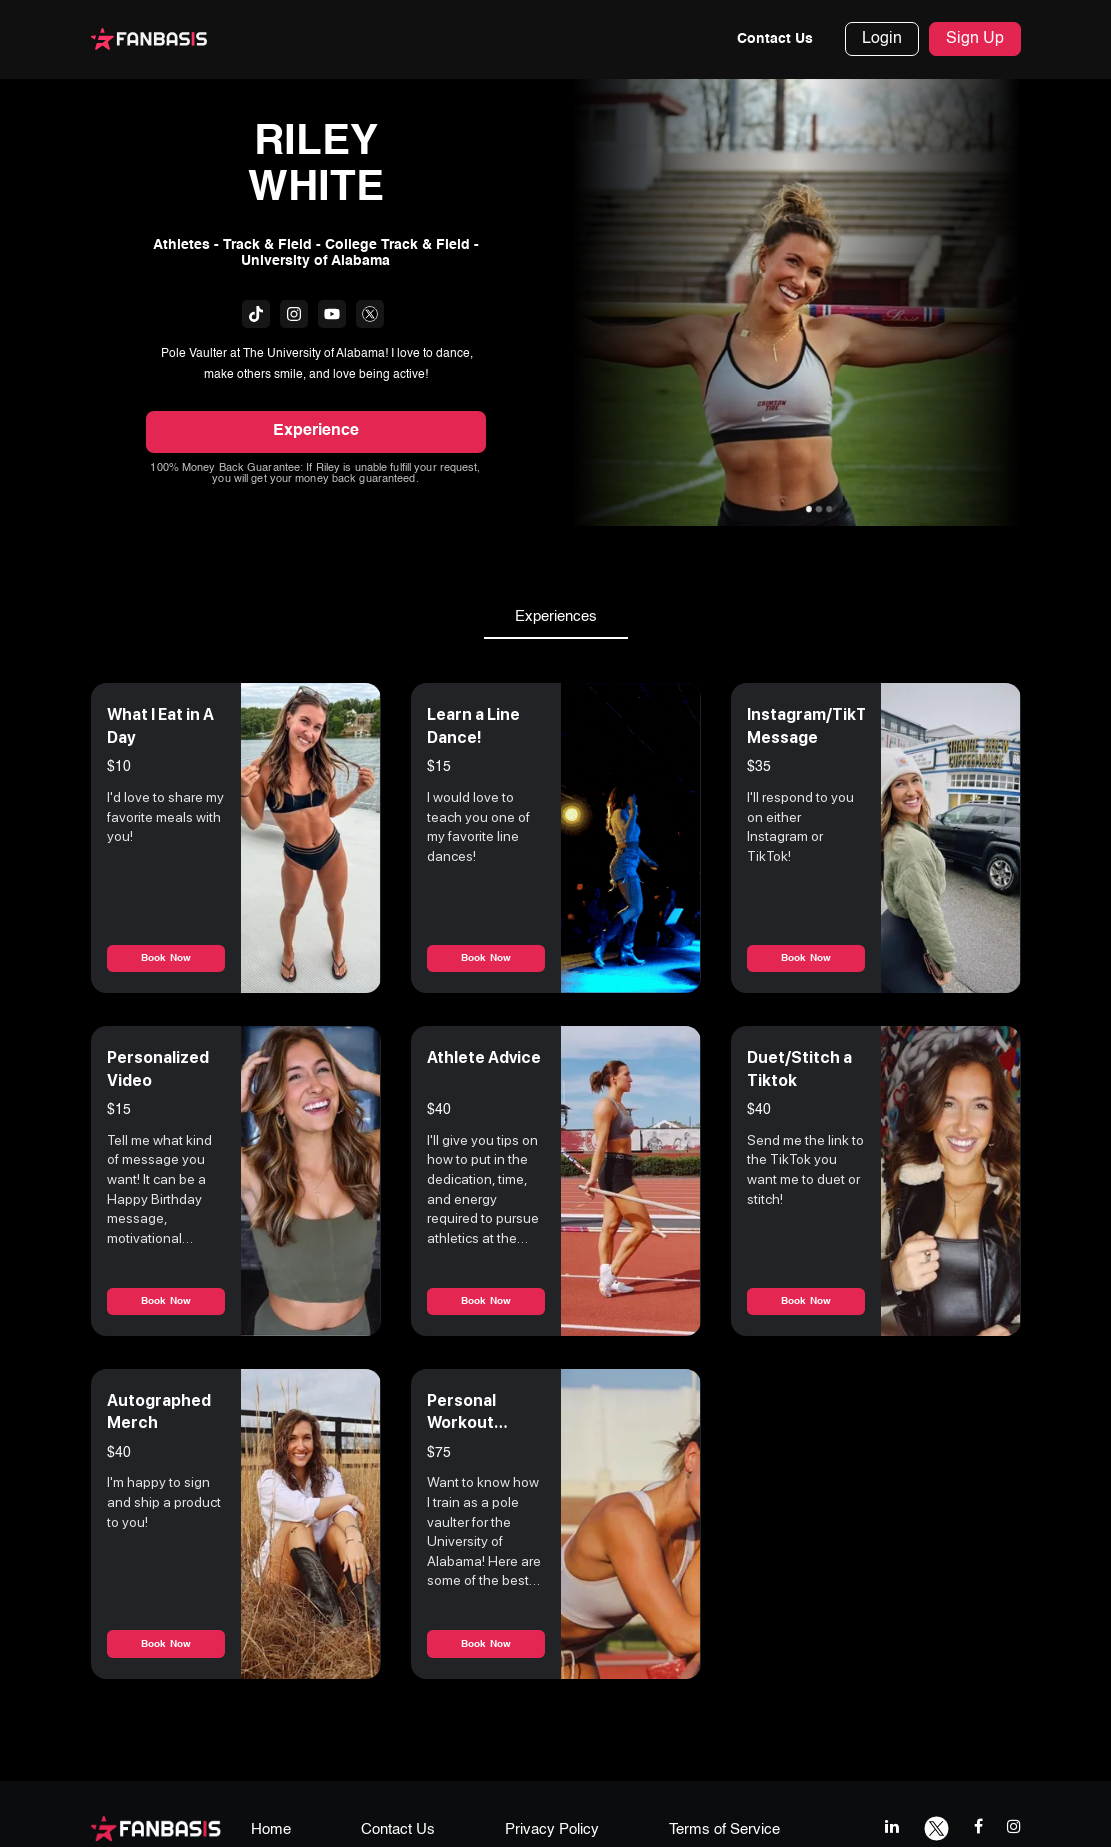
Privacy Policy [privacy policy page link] (552, 1830)
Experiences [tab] (556, 618)
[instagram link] (1014, 1827)
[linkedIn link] (892, 1827)
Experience (316, 432)
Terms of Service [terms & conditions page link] (724, 1830)
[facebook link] (978, 1827)
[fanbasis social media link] (256, 314)
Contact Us (775, 40)
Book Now (166, 959)
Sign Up (975, 40)
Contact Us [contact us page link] (398, 1830)
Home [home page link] (271, 1830)
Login (882, 40)
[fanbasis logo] (156, 1828)
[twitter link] (936, 1827)
